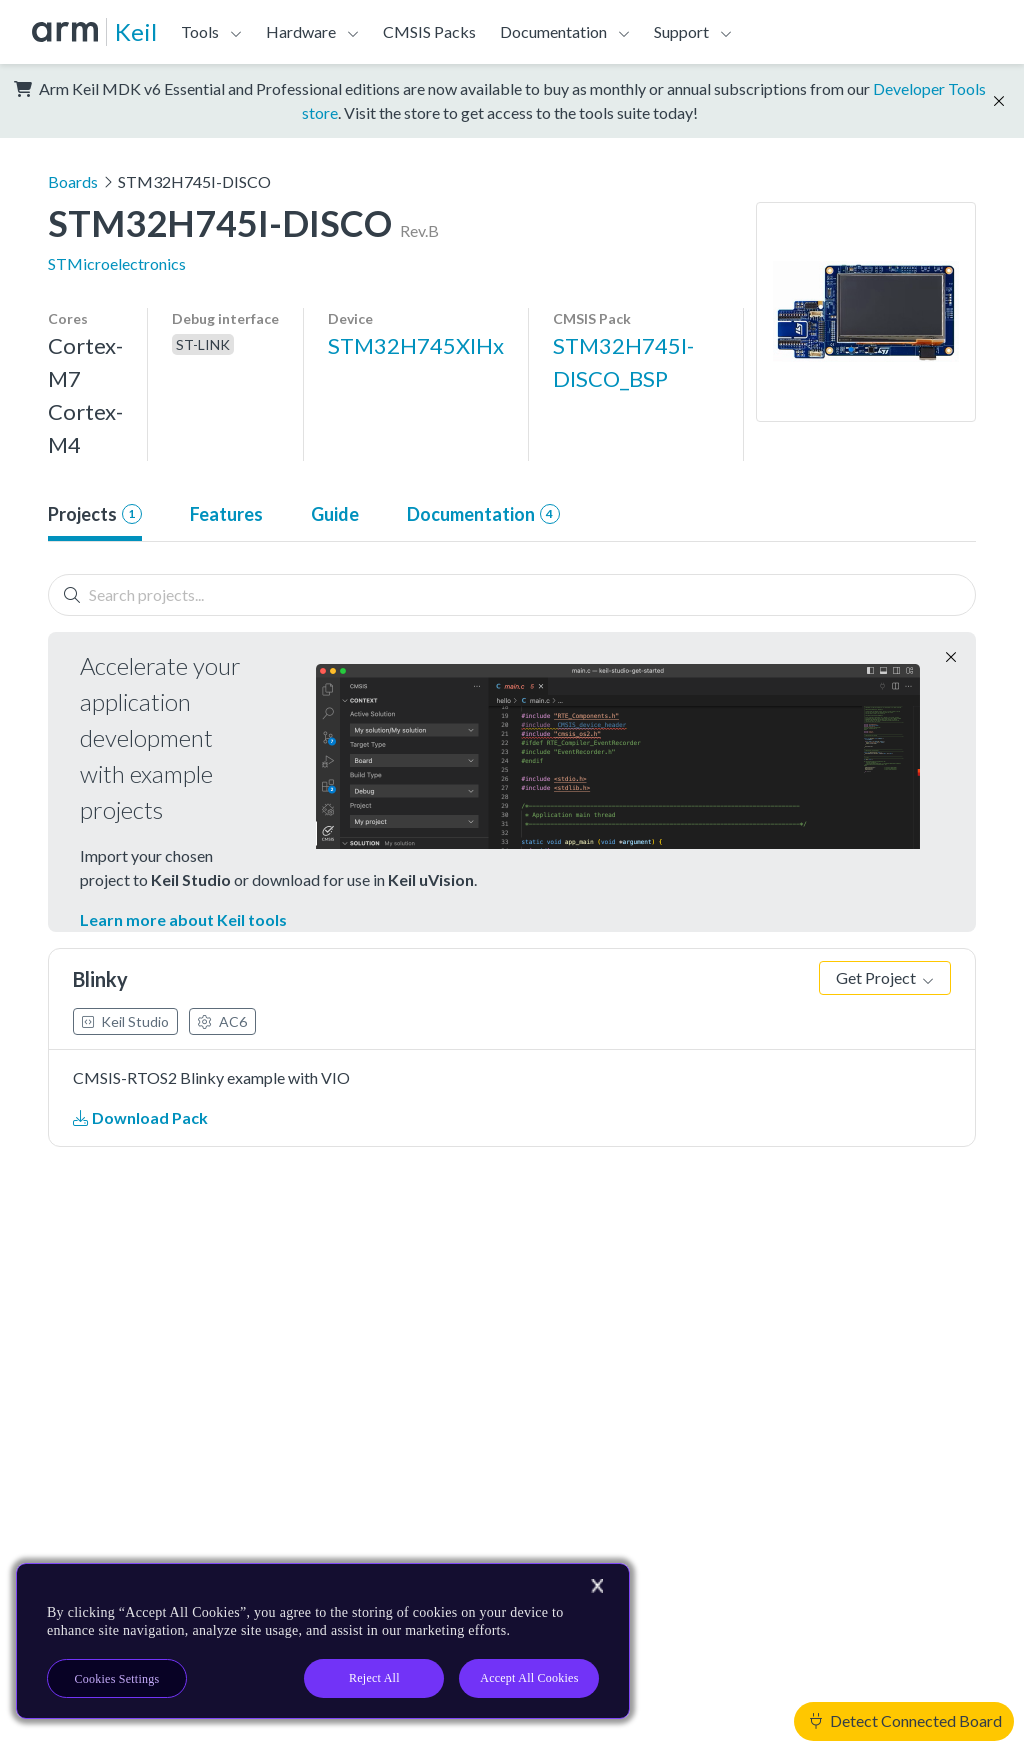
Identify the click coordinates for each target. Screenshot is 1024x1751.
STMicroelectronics (117, 263)
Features (226, 514)
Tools (200, 31)
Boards (73, 181)
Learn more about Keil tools (183, 919)
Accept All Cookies (529, 1678)
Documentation (553, 31)
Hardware (301, 31)
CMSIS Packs (429, 31)
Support (681, 31)
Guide (335, 514)
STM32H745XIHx (416, 345)
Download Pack (140, 1117)
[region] (323, 1641)
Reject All (374, 1678)
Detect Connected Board (906, 1720)
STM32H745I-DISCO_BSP (623, 362)
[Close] (597, 1586)
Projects (95, 514)
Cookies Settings (117, 1679)
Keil (136, 31)
